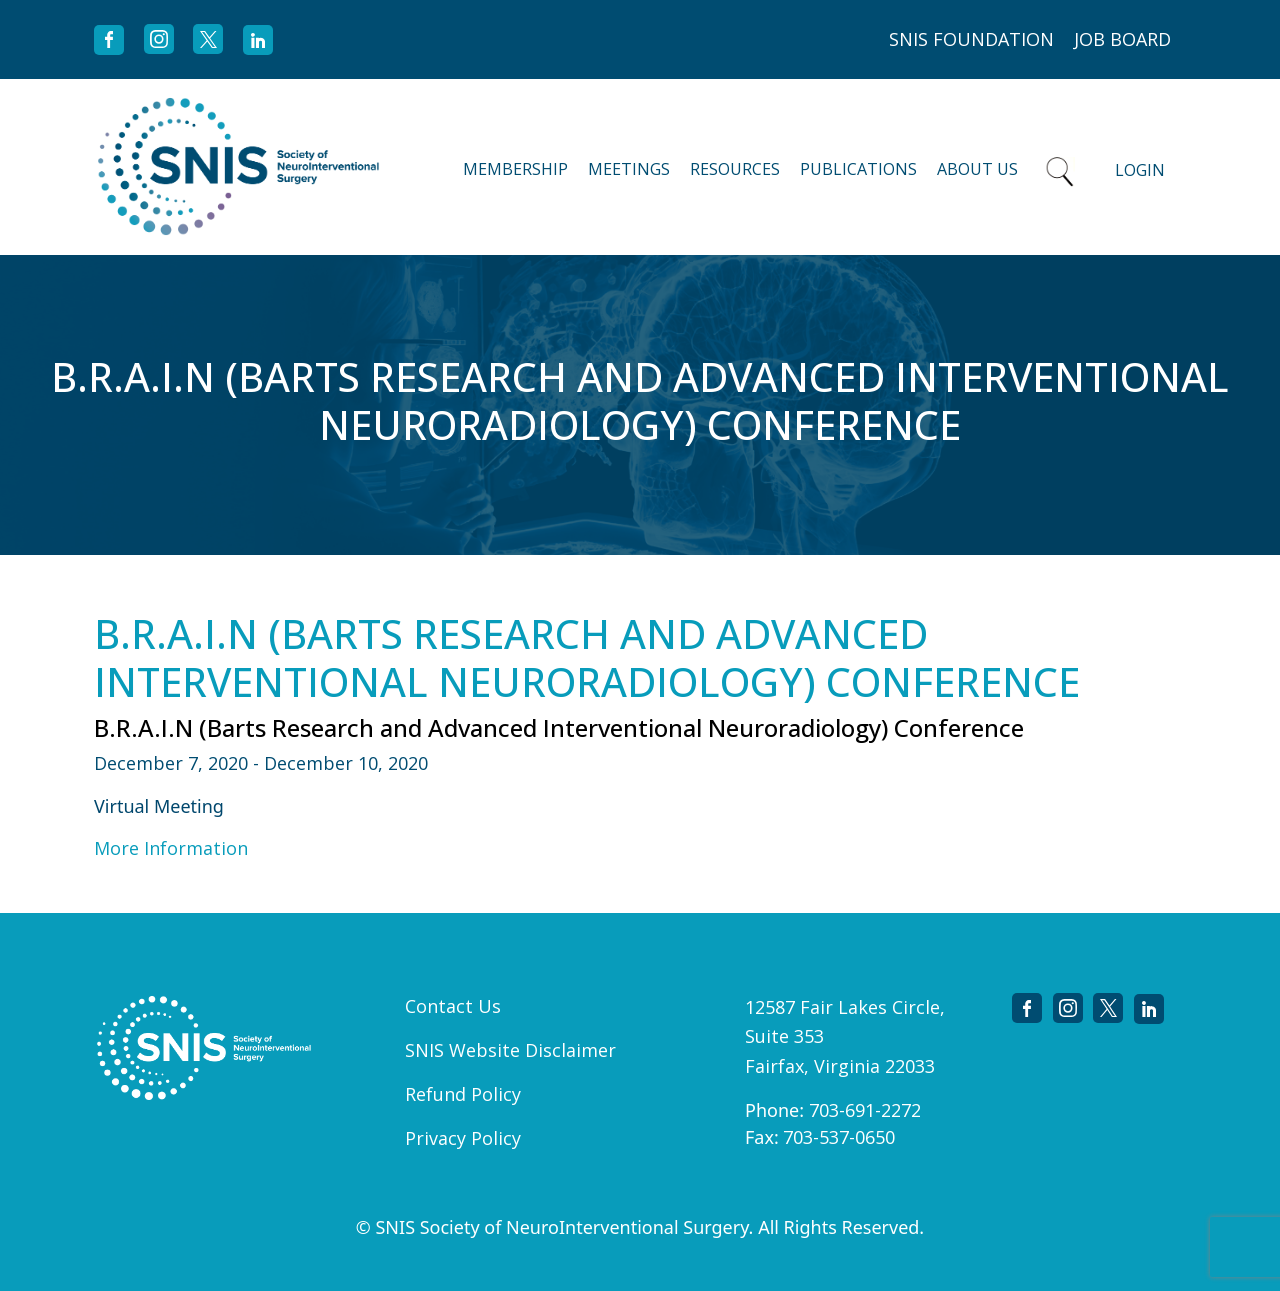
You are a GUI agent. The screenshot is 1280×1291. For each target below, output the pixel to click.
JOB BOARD (1122, 39)
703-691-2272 (865, 1110)
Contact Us (453, 1006)
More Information (171, 848)
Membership (515, 169)
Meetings (629, 169)
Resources (735, 169)
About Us (977, 169)
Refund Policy (463, 1094)
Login (1140, 170)
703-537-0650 (839, 1137)
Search (1060, 167)
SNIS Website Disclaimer (510, 1050)
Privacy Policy (463, 1138)
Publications (858, 169)
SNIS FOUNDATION (971, 39)
